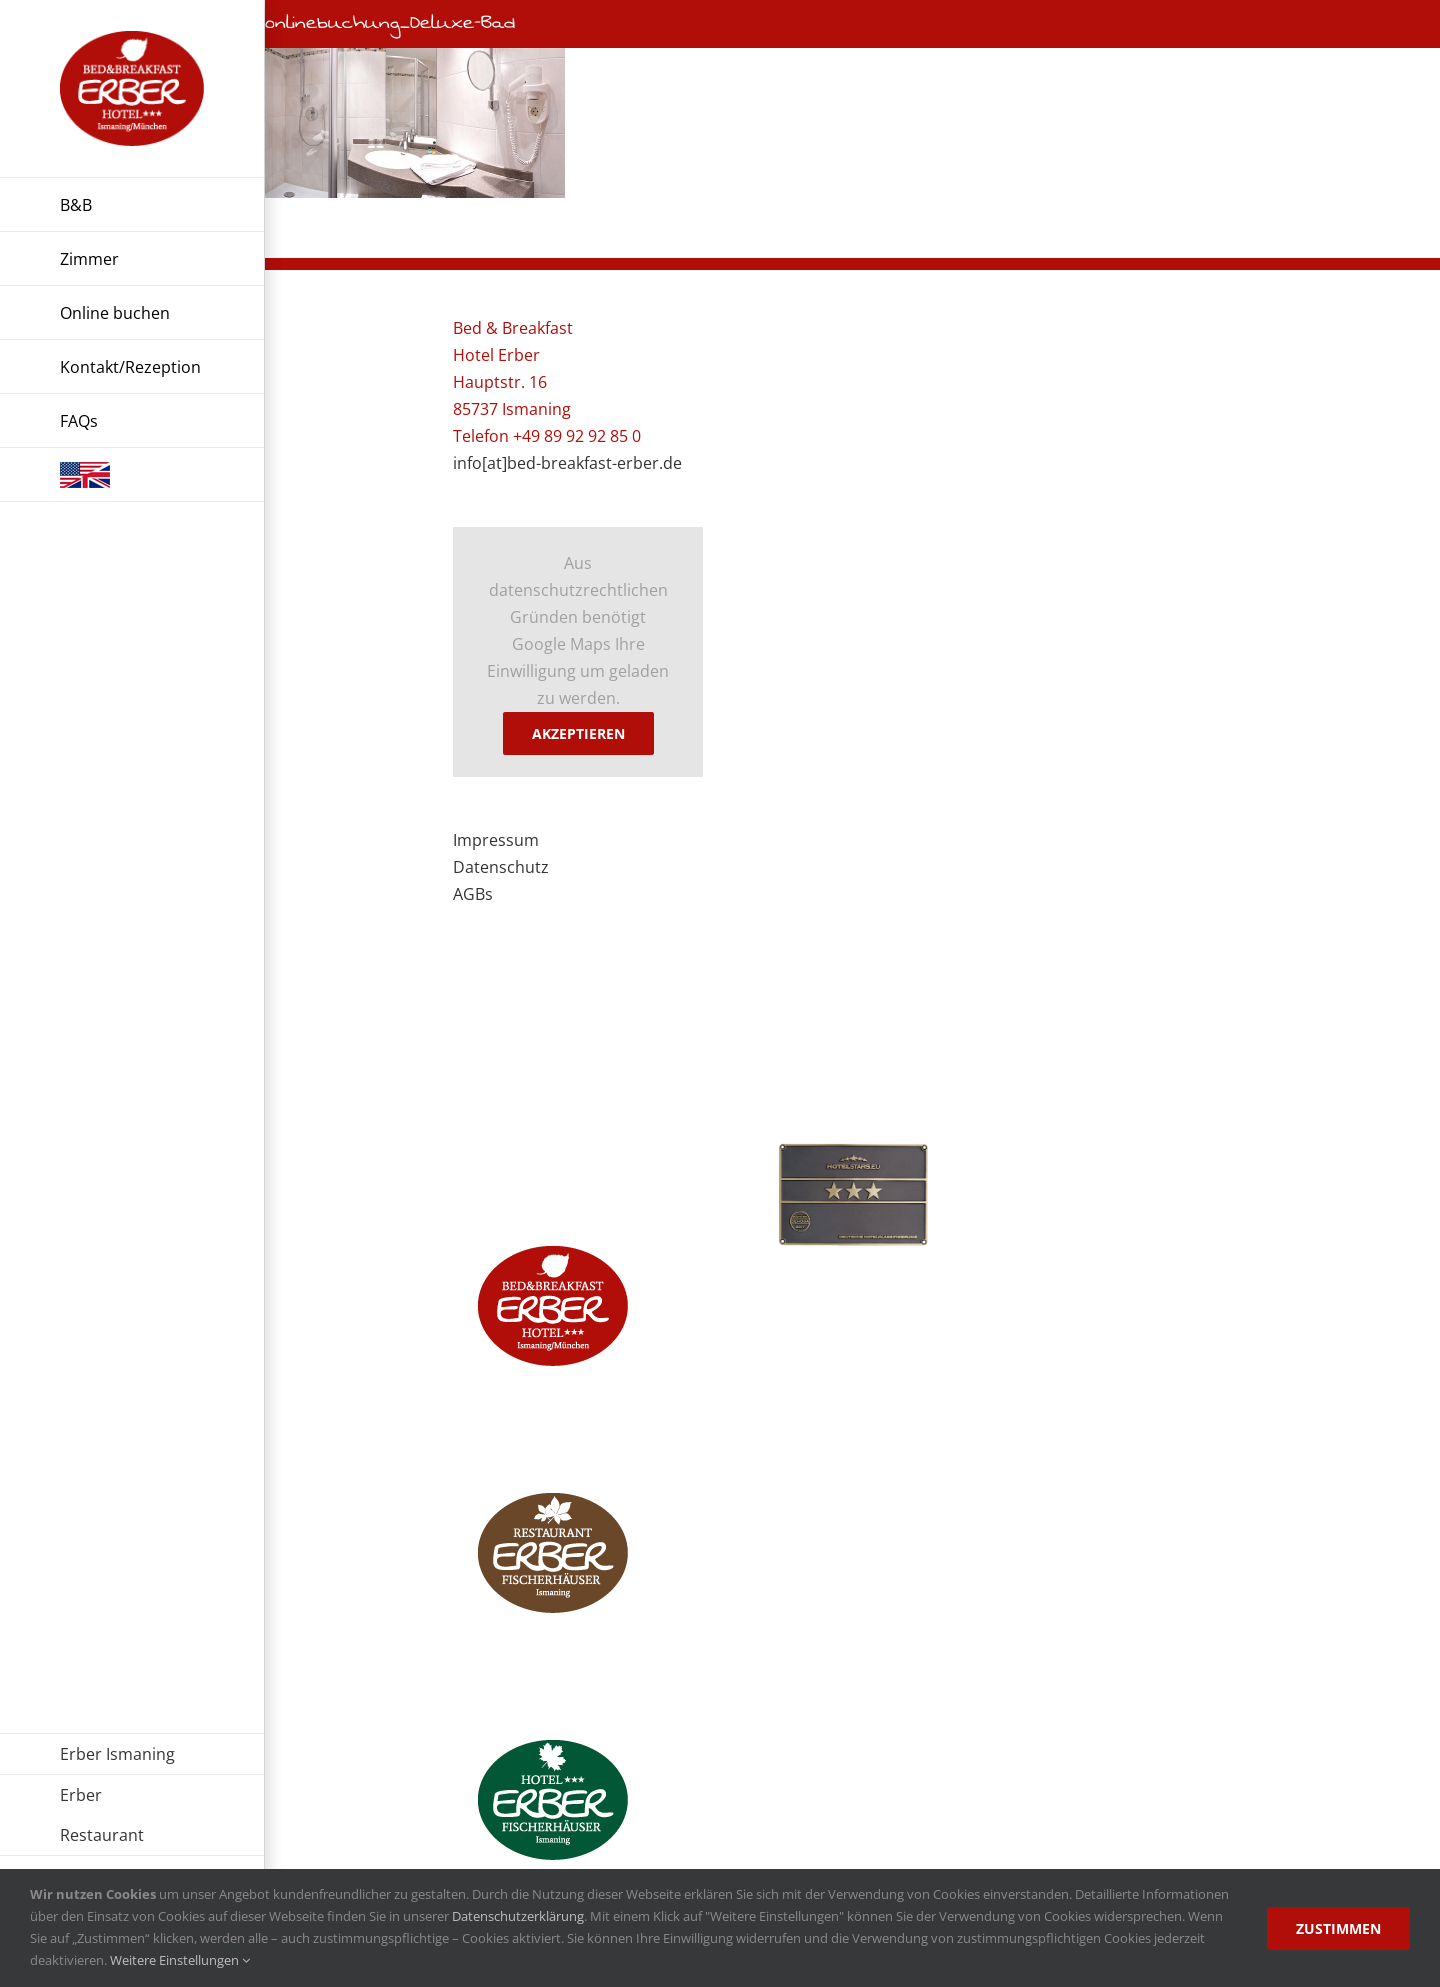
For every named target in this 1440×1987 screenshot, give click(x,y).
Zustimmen (1338, 1928)
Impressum (496, 840)
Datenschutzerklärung (518, 1916)
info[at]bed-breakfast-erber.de (567, 463)
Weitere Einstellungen (180, 1960)
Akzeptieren (578, 733)
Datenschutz (501, 867)
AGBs (473, 894)
